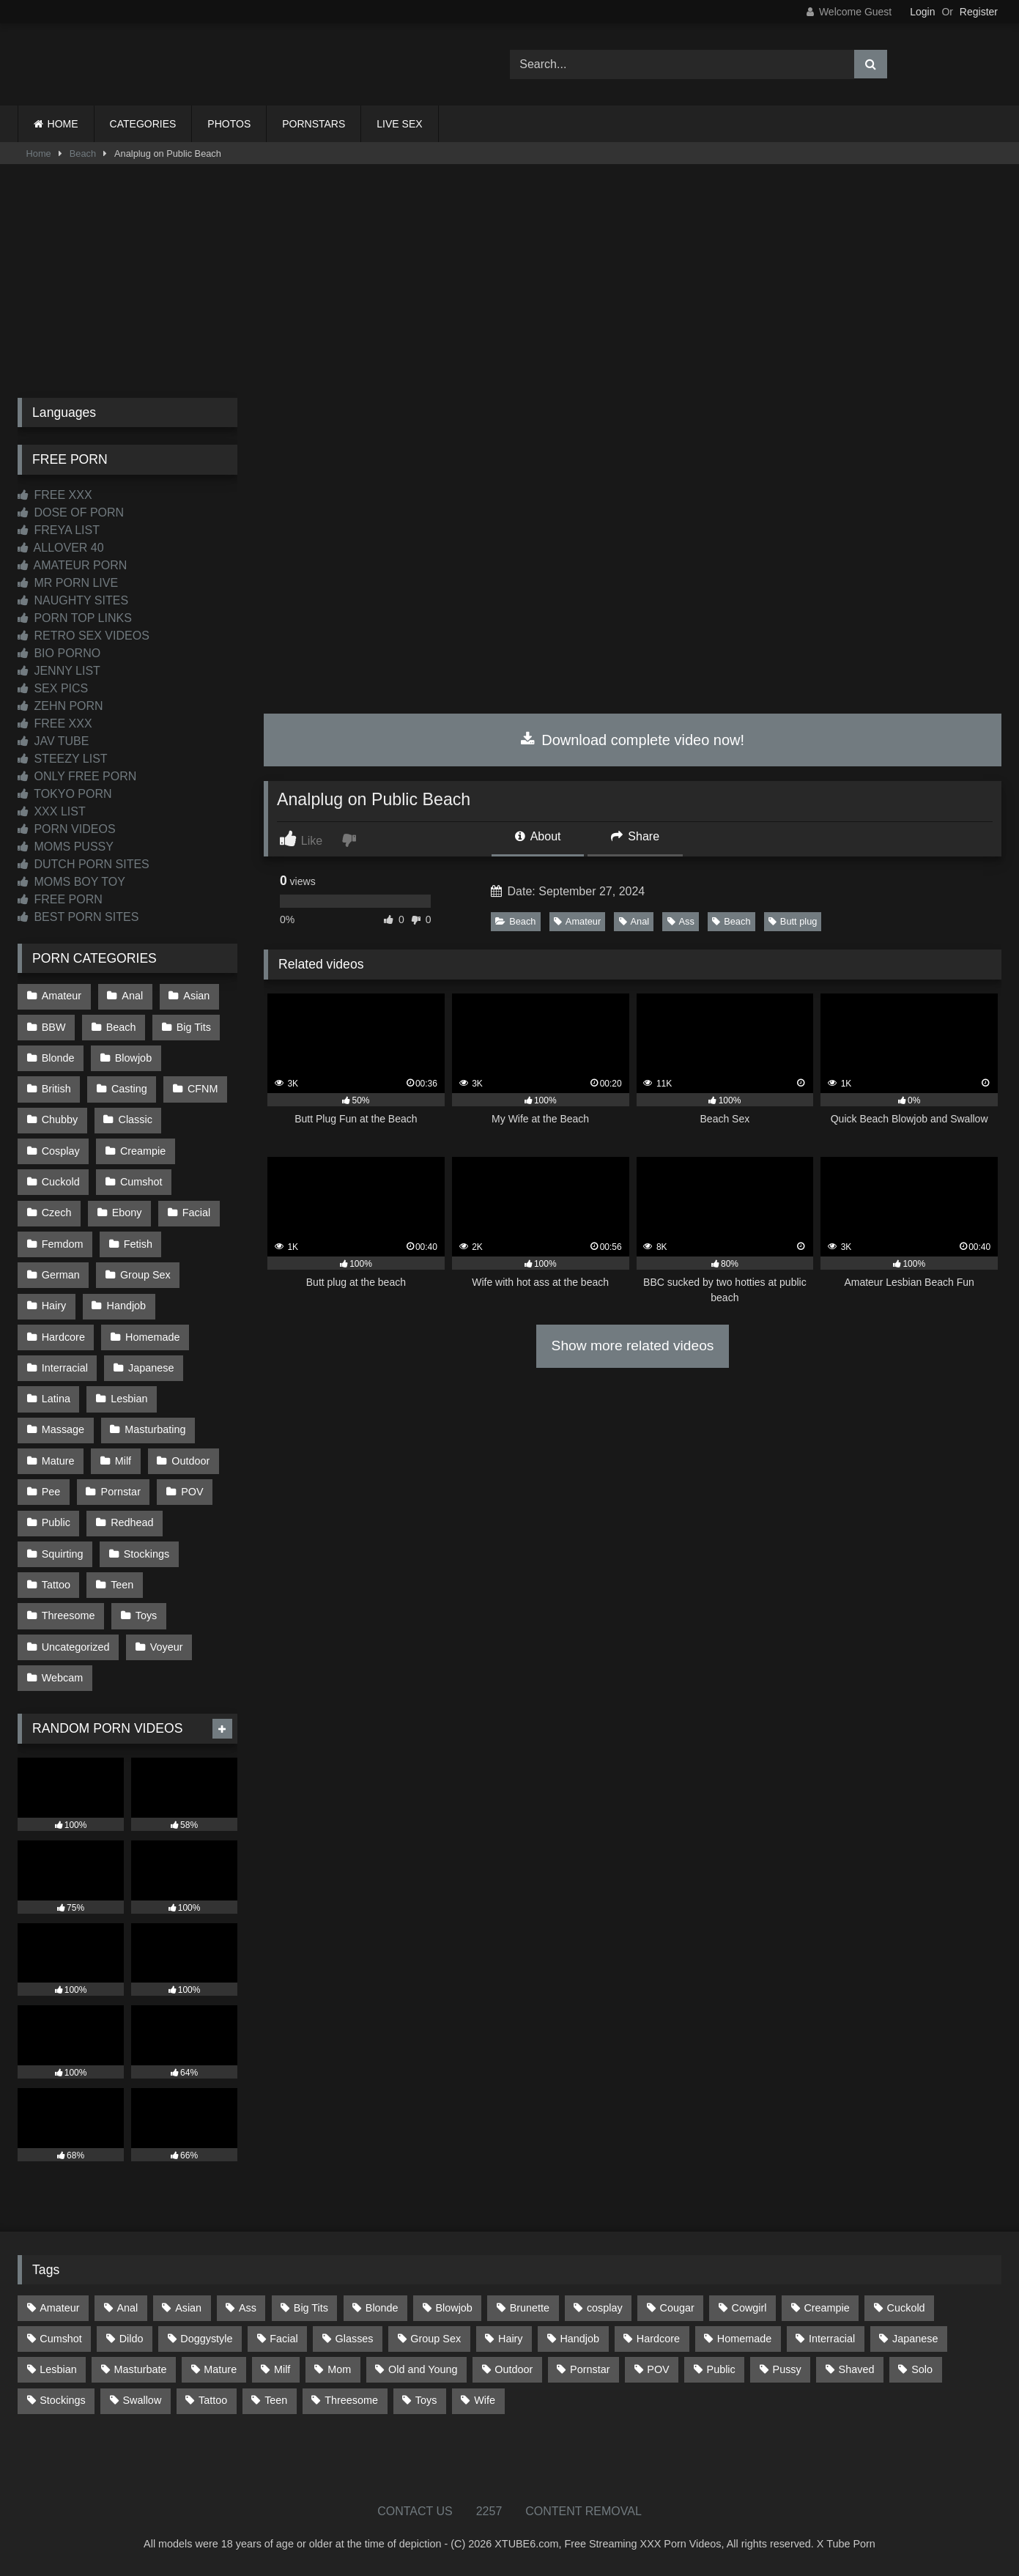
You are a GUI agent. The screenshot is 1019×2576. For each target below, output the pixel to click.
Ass (680, 921)
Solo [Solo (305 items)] (922, 2369)
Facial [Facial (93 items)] (283, 2338)
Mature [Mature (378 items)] (220, 2369)
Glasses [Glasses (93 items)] (355, 2338)
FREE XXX (55, 495)
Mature (58, 1461)
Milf (123, 1461)
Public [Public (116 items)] (721, 2369)
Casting (129, 1089)
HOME (63, 124)
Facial (196, 1212)
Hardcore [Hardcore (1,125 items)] (658, 2338)
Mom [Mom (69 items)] (339, 2369)
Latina (56, 1398)
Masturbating (155, 1429)
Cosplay (61, 1151)
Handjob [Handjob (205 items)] (579, 2338)
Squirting (63, 1554)
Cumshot (141, 1182)
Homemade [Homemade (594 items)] (744, 2338)
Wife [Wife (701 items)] (484, 2400)
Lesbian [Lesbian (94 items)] (58, 2369)
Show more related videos (633, 1345)
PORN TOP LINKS (75, 618)
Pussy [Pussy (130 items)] (787, 2369)
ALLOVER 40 (61, 547)
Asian (196, 996)
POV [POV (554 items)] (658, 2369)
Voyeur (166, 1647)
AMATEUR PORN (72, 565)
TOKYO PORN (65, 794)
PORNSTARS (313, 124)
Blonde (58, 1058)
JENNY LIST (59, 671)
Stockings (146, 1554)
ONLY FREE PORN (77, 776)
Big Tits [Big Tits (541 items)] (311, 2308)
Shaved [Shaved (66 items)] (857, 2369)
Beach (83, 153)
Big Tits (194, 1027)
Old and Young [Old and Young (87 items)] (422, 2369)
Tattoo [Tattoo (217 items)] (213, 2400)
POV (192, 1492)
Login (922, 12)
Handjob (127, 1305)
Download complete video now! (632, 740)
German (61, 1275)
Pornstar (121, 1492)
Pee (51, 1492)
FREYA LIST (59, 530)
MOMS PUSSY (66, 846)
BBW (54, 1027)
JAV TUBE (53, 741)
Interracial (65, 1368)
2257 (489, 2511)
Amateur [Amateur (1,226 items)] (59, 2308)
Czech (57, 1212)
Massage (63, 1429)
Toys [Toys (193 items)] (426, 2400)
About (537, 836)
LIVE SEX (399, 124)
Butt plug (793, 921)
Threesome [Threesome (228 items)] (351, 2400)
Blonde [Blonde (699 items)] (382, 2308)
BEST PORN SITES (78, 917)
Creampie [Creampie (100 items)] (826, 2308)
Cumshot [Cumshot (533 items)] (61, 2338)
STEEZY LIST (63, 758)
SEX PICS (53, 688)
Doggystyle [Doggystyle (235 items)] (206, 2338)
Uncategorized (76, 1647)
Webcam (63, 1678)
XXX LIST (52, 811)
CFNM (203, 1089)
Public (56, 1522)
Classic (135, 1119)
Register (979, 12)
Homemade (152, 1337)
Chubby (60, 1119)
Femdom (63, 1244)
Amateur (577, 921)
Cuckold (61, 1182)
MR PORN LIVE (68, 583)
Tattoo (56, 1585)
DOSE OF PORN (71, 512)
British (56, 1089)
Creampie (143, 1151)
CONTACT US (415, 2511)
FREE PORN (60, 899)
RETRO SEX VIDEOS (83, 635)
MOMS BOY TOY (71, 882)
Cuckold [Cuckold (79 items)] (906, 2308)
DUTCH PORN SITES (83, 864)
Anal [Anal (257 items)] (127, 2308)
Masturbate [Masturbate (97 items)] (140, 2369)
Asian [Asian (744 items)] (188, 2308)
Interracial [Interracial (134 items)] (832, 2338)
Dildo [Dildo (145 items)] (131, 2338)
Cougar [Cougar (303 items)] (677, 2308)
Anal (634, 921)
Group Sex (145, 1275)
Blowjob (133, 1058)
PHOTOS (229, 124)
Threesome (68, 1615)
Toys (147, 1615)
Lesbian (129, 1398)
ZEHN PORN (60, 706)
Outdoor (190, 1461)
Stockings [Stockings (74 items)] (62, 2400)
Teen (122, 1585)
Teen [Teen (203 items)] (275, 2400)
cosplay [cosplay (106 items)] (605, 2308)
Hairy (54, 1305)
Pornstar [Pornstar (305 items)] (589, 2369)
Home (38, 153)
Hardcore (63, 1337)
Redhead (132, 1522)
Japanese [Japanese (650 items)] (915, 2338)
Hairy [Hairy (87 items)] (510, 2338)
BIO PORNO (59, 653)
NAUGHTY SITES (73, 600)
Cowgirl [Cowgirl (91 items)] (749, 2308)
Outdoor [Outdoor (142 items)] (513, 2369)
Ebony (127, 1212)
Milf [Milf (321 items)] (282, 2369)
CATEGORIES (143, 124)
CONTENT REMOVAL (583, 2511)
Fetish (138, 1244)
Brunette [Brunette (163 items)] (529, 2308)
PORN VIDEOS (67, 829)
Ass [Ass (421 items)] (247, 2308)
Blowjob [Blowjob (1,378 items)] (453, 2308)
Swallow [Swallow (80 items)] (141, 2400)
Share (635, 836)
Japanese (151, 1368)
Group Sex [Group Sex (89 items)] (435, 2338)
